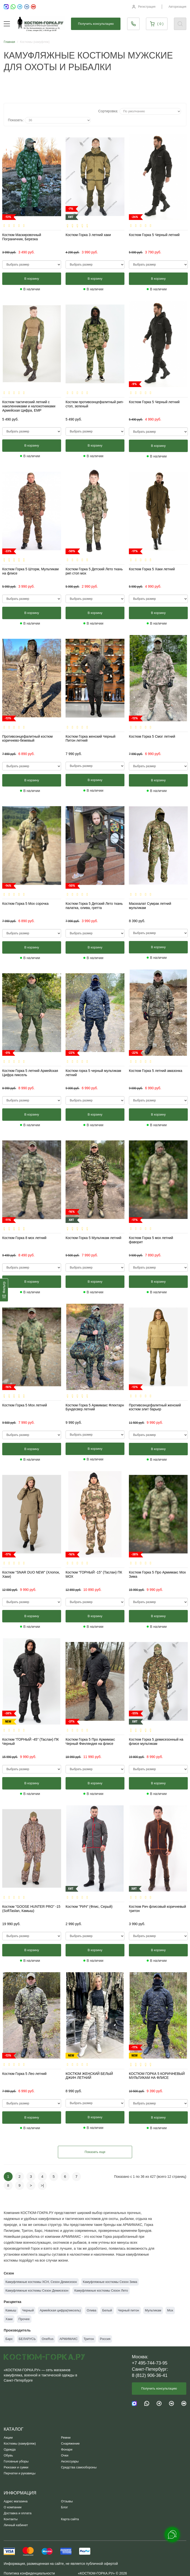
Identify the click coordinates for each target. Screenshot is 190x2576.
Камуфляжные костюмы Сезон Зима (110, 2282)
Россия (105, 2339)
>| (42, 2185)
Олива (91, 2310)
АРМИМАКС (68, 2339)
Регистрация (146, 6)
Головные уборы (16, 2461)
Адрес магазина (15, 2501)
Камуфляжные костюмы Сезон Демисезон (36, 2290)
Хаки (9, 2319)
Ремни (66, 2437)
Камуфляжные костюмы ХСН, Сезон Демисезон (41, 2282)
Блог (64, 2507)
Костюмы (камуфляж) (20, 2443)
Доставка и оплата (17, 2513)
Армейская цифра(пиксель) (60, 2310)
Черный (28, 2310)
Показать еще (95, 2152)
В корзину (31, 278)
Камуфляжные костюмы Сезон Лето (101, 2290)
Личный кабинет (16, 2525)
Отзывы (67, 2501)
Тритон (89, 2339)
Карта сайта (70, 2519)
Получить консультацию (96, 24)
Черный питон (128, 2310)
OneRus (47, 2339)
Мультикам (153, 2310)
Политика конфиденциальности (29, 2573)
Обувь (8, 2455)
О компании (13, 2507)
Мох (170, 2310)
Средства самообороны (78, 2467)
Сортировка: (108, 111)
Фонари (66, 2449)
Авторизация (177, 6)
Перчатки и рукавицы (19, 2473)
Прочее (24, 2319)
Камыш (10, 2310)
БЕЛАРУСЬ (27, 2339)
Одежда (10, 2449)
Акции (8, 2437)
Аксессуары (69, 2461)
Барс (9, 2339)
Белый (107, 2310)
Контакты (11, 2519)
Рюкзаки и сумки (16, 2467)
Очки (64, 2455)
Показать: (16, 120)
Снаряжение (70, 2443)
